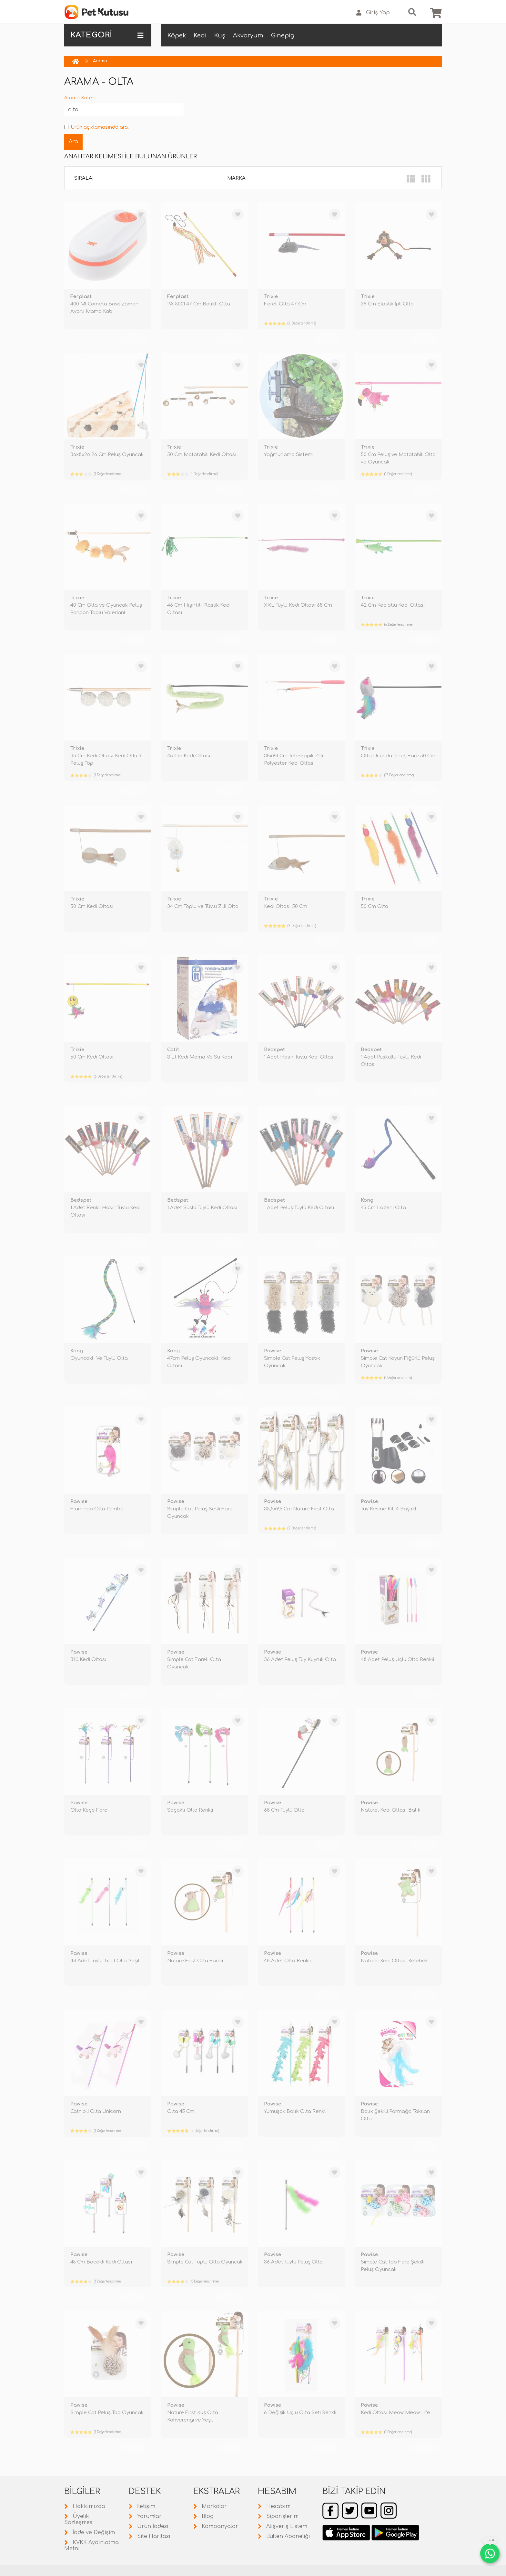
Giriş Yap (373, 13)
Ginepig (282, 35)
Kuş (219, 35)
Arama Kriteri (79, 97)
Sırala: (83, 178)
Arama (100, 61)
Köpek (176, 35)
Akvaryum (248, 35)
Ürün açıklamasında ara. (96, 127)
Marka (236, 178)
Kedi (200, 35)
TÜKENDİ (133, 339)
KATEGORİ (107, 35)
